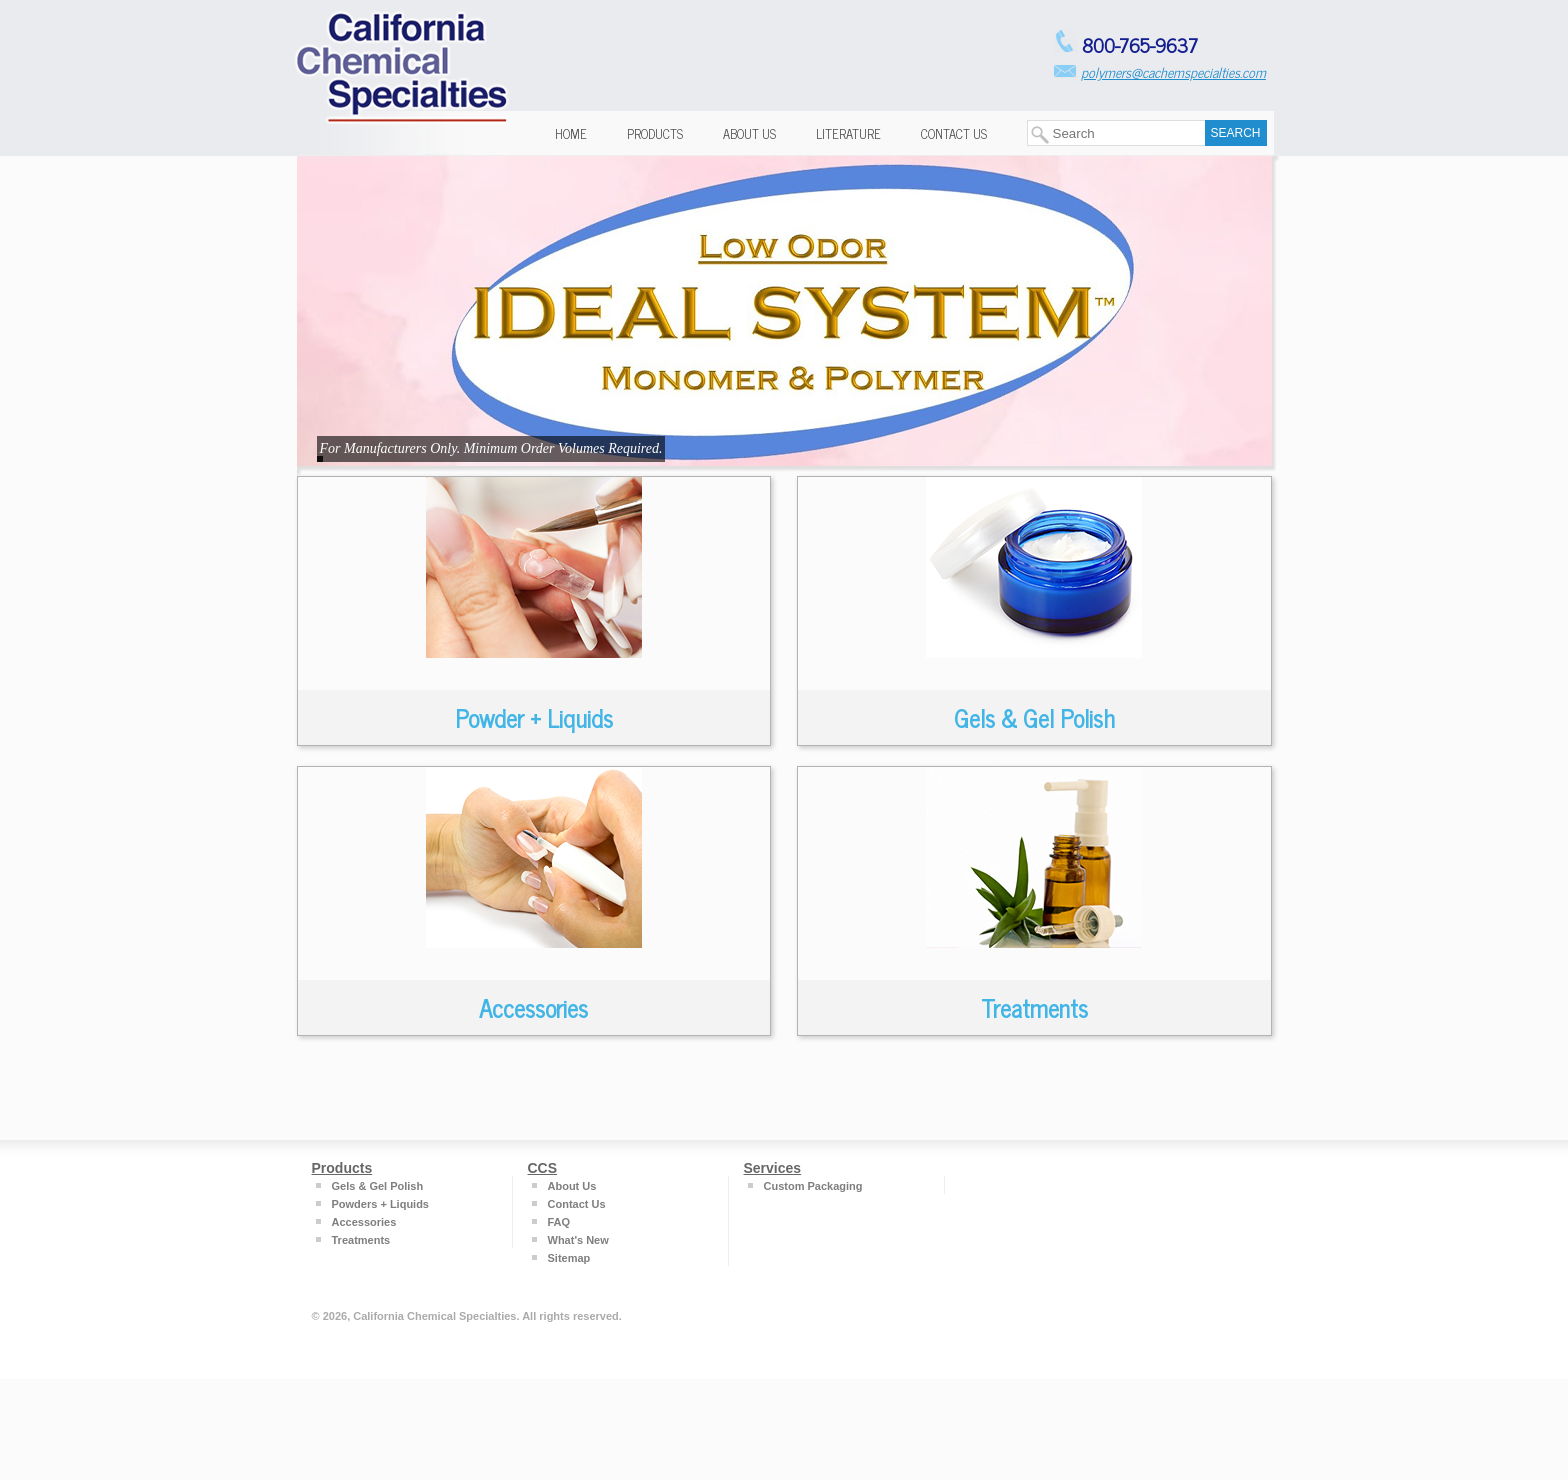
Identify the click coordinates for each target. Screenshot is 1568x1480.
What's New (578, 1240)
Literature (848, 133)
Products (655, 133)
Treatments (1034, 1007)
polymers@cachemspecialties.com (1173, 71)
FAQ (559, 1222)
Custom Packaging (813, 1186)
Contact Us (954, 133)
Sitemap (569, 1258)
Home (571, 133)
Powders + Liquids (381, 1204)
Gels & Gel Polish (1034, 717)
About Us (749, 133)
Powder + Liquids (534, 717)
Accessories (533, 1007)
